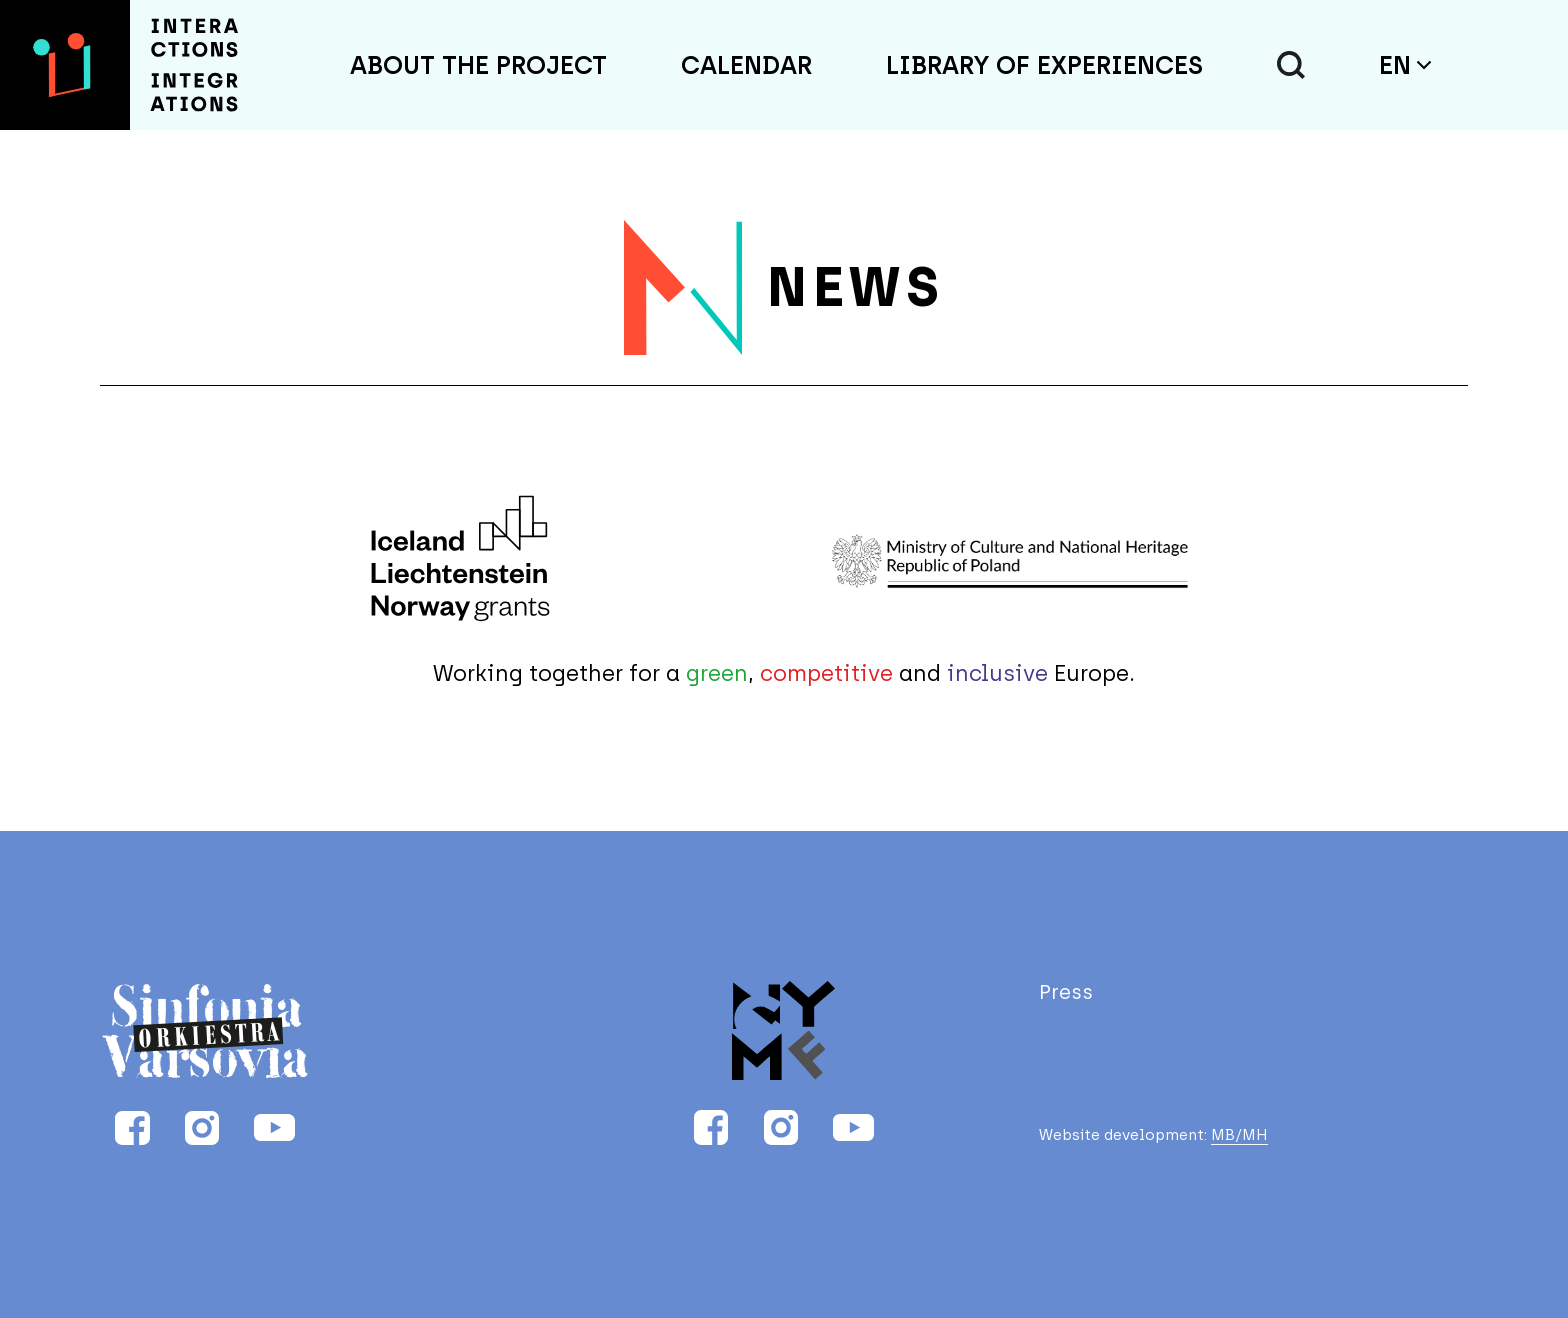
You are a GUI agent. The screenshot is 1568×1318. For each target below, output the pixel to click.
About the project (478, 65)
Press (1066, 992)
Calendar (746, 65)
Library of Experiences (1044, 65)
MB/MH (1239, 1135)
